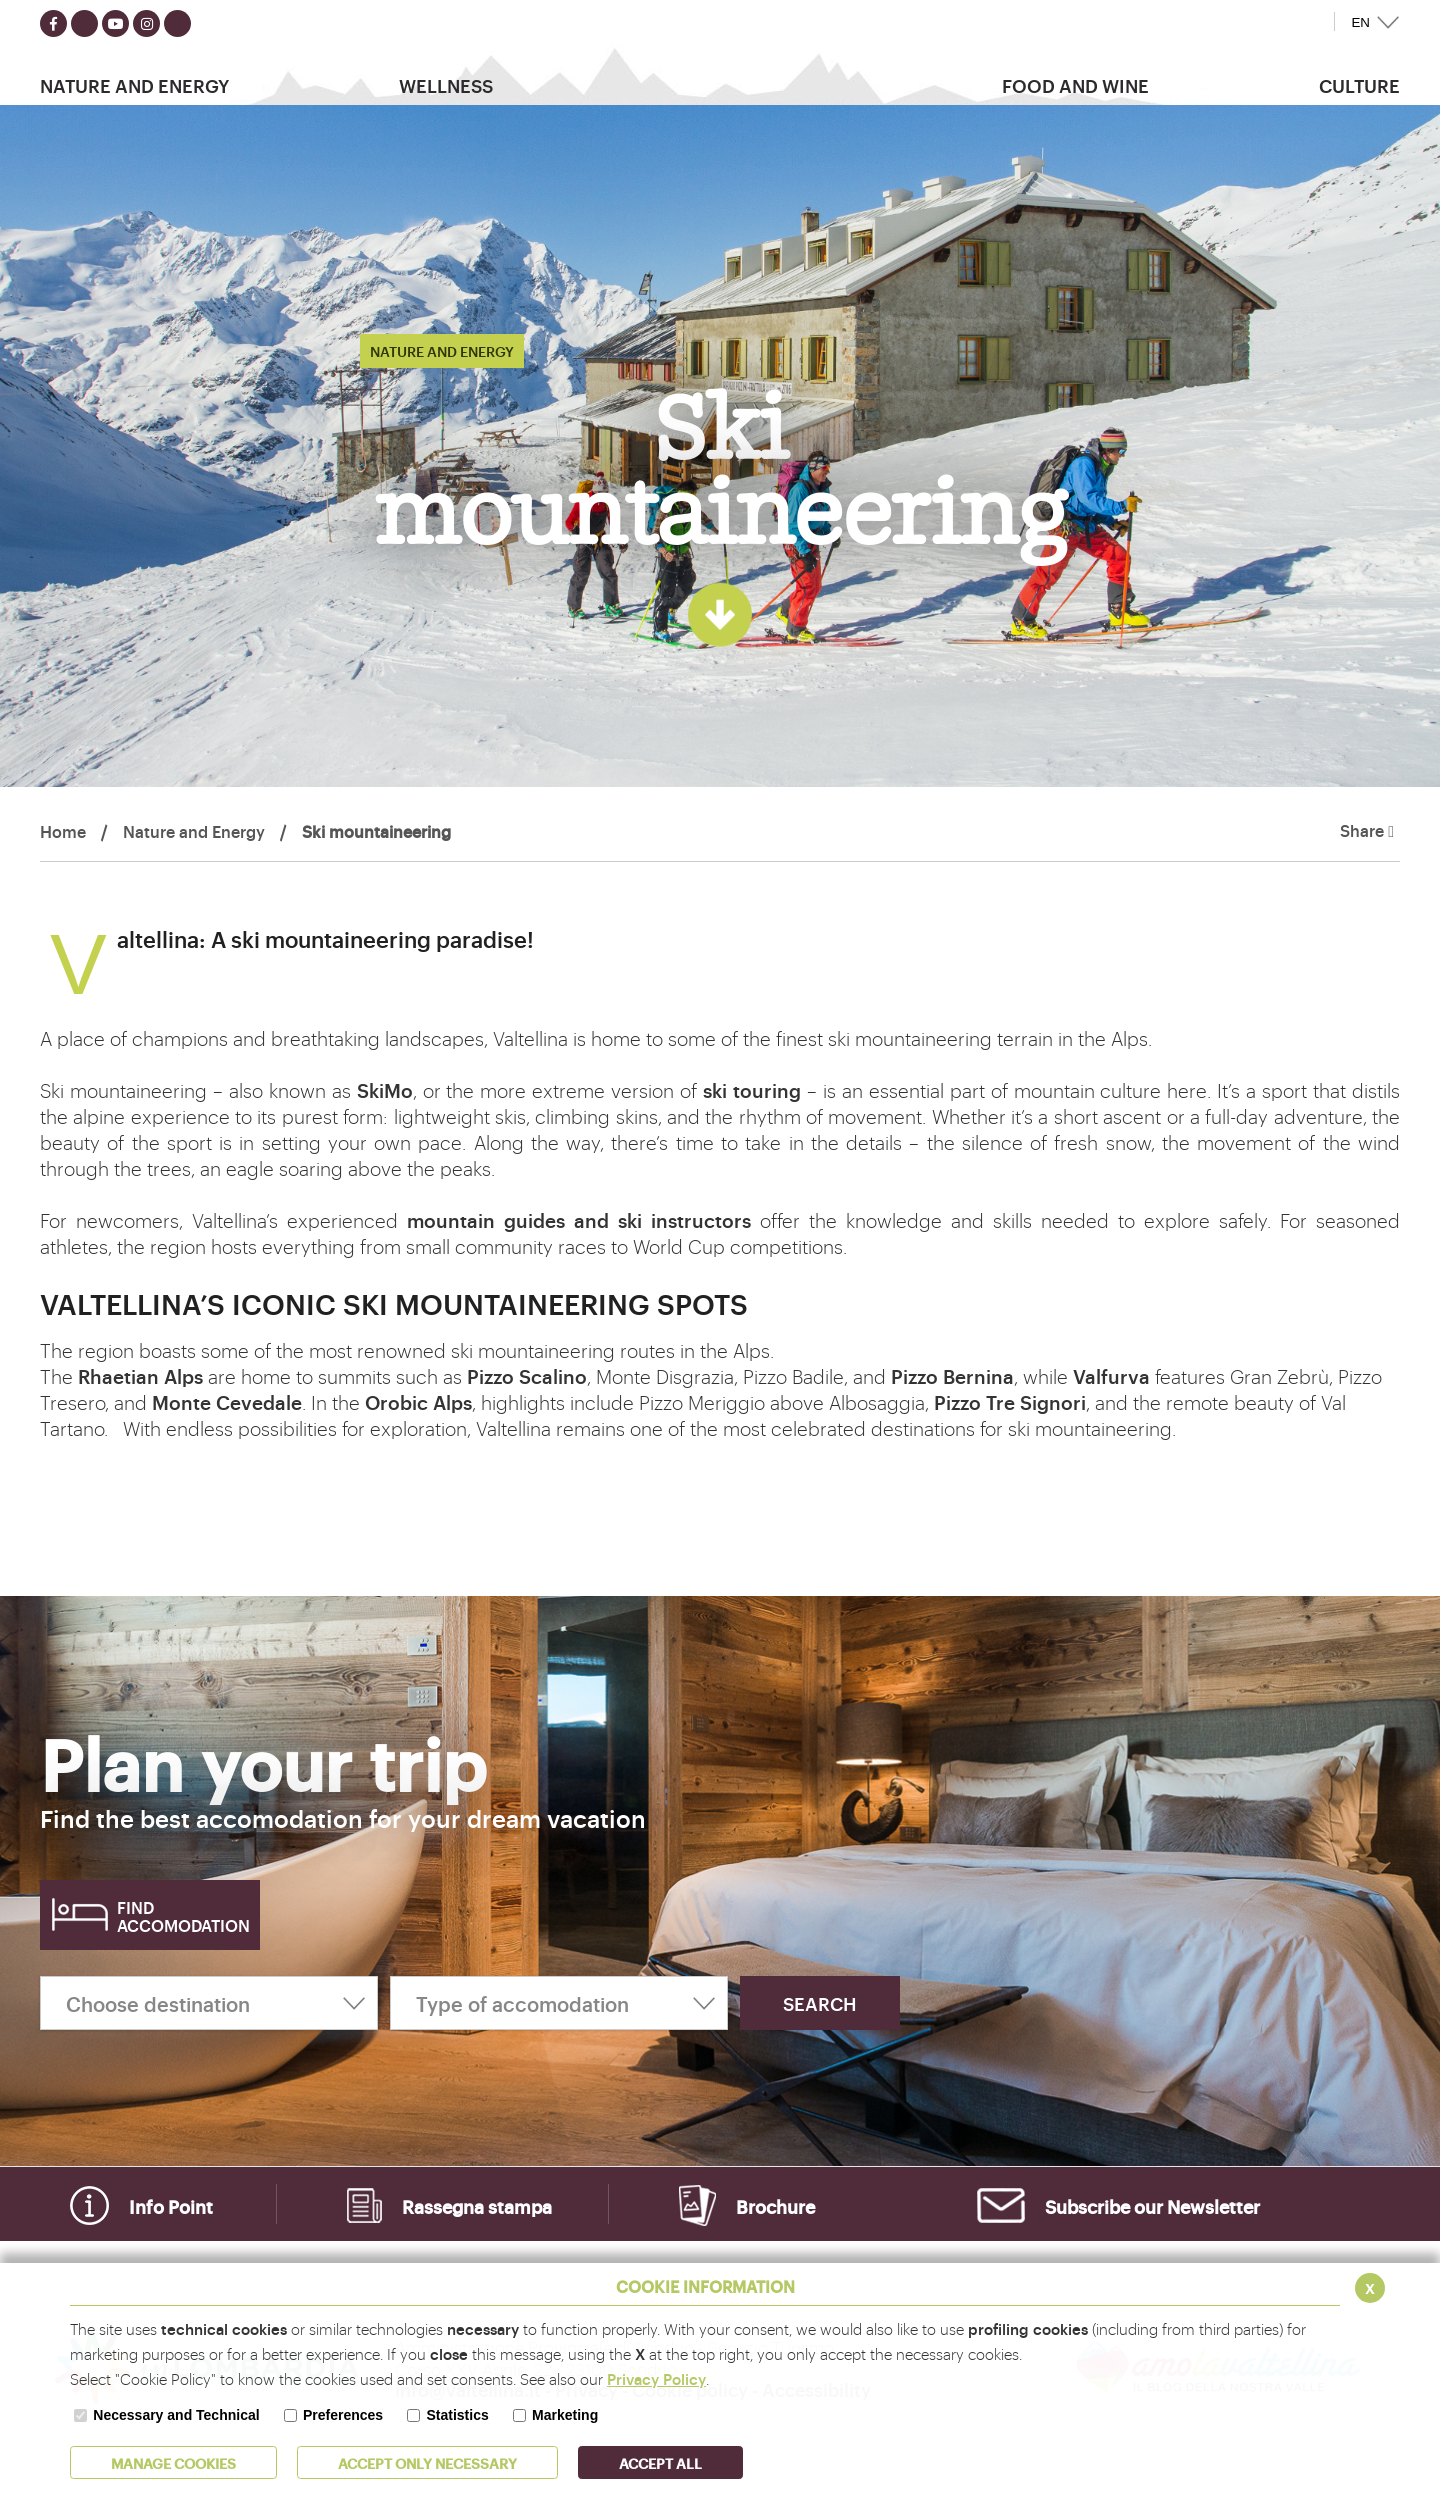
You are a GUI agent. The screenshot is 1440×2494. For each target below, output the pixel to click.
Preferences (343, 2415)
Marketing (565, 2415)
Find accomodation (183, 1916)
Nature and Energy (194, 831)
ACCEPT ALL (660, 2462)
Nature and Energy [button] (134, 85)
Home (63, 831)
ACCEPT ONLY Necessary (427, 2462)
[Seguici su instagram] (146, 23)
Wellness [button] (446, 85)
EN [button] (1360, 22)
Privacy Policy (656, 2378)
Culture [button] (1359, 85)
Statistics (457, 2415)
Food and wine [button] (1075, 85)
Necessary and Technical (176, 2415)
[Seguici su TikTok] (177, 23)
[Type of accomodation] (559, 2003)
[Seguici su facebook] (53, 23)
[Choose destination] (209, 2003)
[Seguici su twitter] (84, 23)
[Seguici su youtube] (115, 23)
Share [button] (1367, 831)
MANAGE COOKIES (173, 2462)
